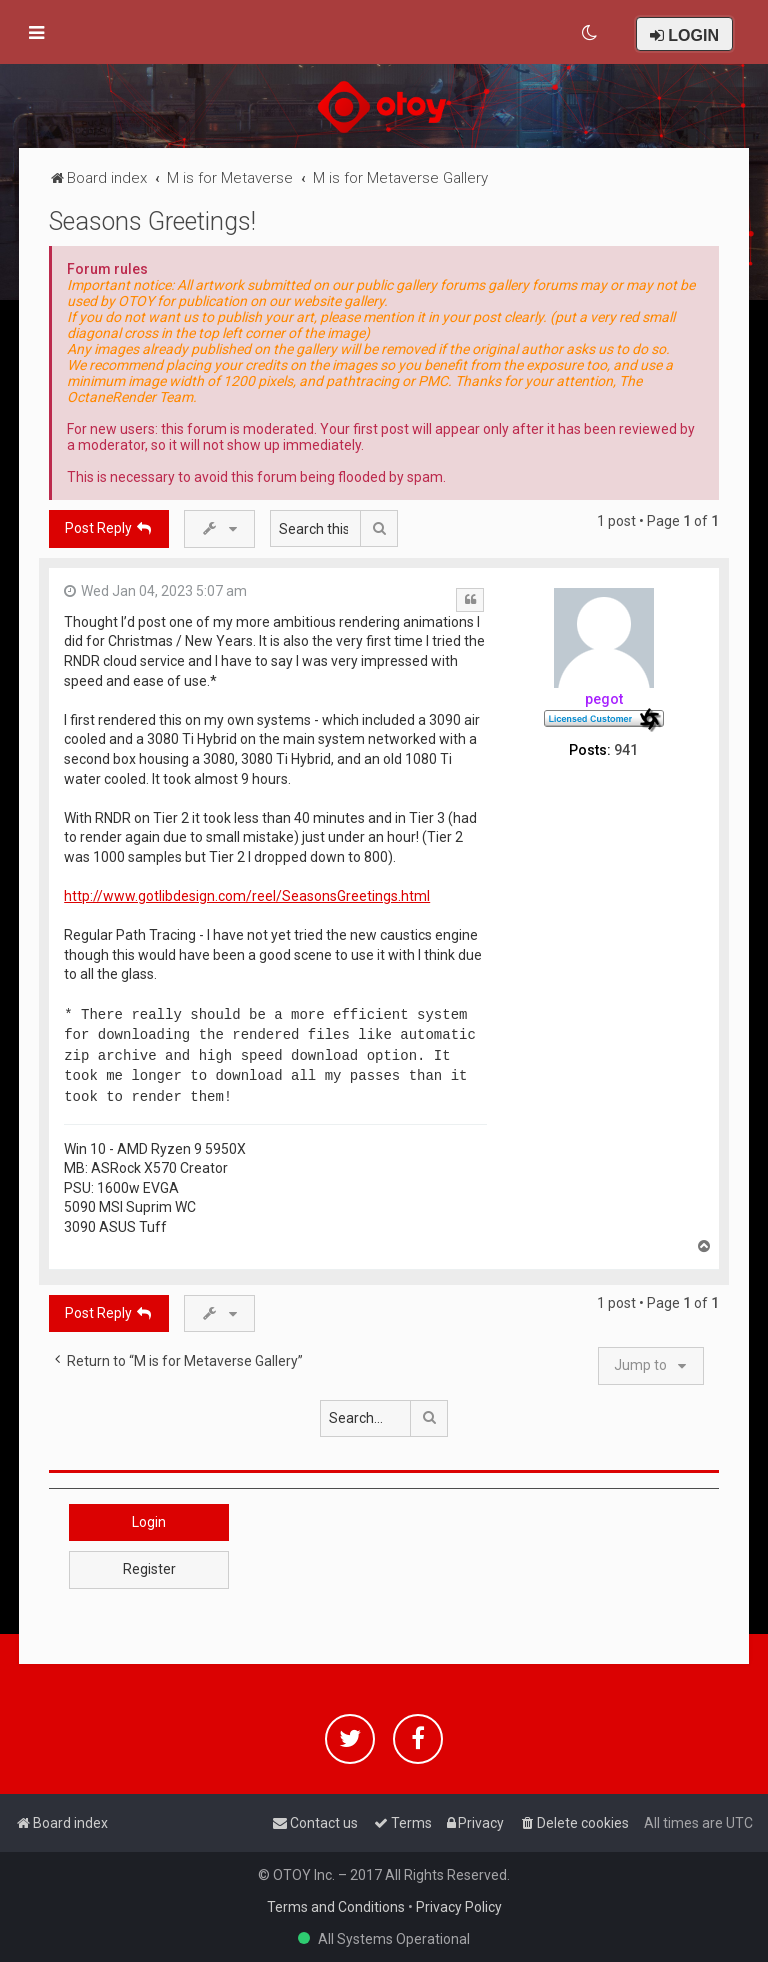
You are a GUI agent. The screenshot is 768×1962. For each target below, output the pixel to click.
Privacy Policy (459, 1907)
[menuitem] (590, 33)
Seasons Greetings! (152, 221)
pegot (604, 699)
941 (626, 750)
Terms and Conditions (336, 1907)
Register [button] (149, 1569)
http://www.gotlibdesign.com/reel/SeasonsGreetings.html (247, 896)
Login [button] (149, 1522)
